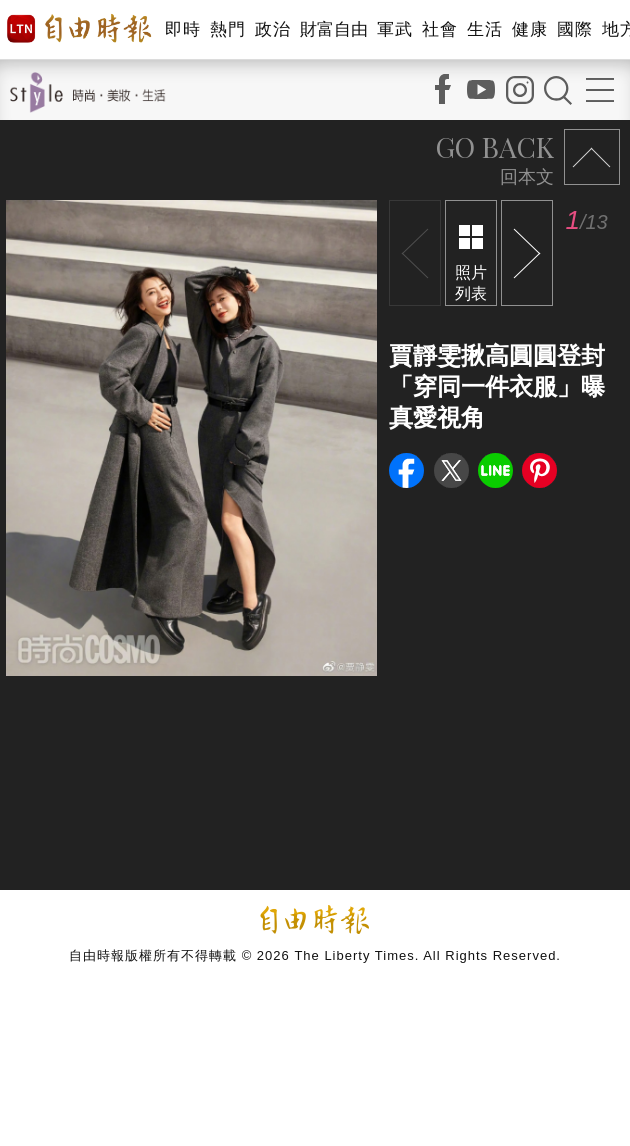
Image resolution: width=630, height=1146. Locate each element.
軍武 (394, 29)
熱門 (227, 29)
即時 (182, 29)
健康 (529, 29)
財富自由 (333, 29)
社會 (439, 29)
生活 (484, 29)
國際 (574, 29)
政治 (272, 29)
